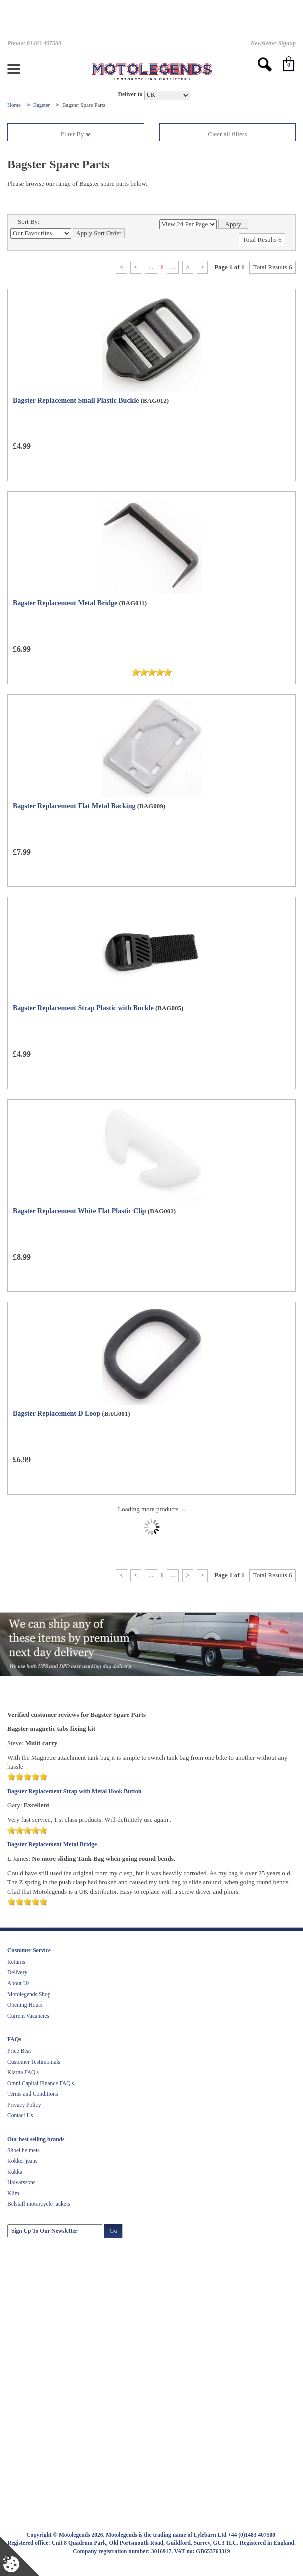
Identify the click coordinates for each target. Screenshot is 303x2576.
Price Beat (19, 2051)
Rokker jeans (22, 2161)
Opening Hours (25, 2005)
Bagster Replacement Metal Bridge (65, 603)
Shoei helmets (23, 2150)
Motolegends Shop (29, 1994)
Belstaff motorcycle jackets (38, 2204)
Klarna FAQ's (23, 2072)
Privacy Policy (24, 2105)
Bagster (42, 105)
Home (14, 105)
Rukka (14, 2172)
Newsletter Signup (273, 43)
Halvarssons (21, 2182)
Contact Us (20, 2115)
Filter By (76, 134)
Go (113, 2230)
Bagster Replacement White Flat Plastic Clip (79, 1211)
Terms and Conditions (32, 2094)
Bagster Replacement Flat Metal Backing (74, 806)
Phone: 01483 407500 (34, 43)
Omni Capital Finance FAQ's (40, 2083)
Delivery (17, 1972)
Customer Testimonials (33, 2062)
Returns (16, 1962)
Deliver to (130, 94)
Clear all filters (227, 134)
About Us (18, 1983)
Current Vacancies (28, 2016)
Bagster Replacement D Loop (56, 1413)
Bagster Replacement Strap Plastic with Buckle (83, 1008)
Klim (13, 2193)
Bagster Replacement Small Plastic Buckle (76, 400)
